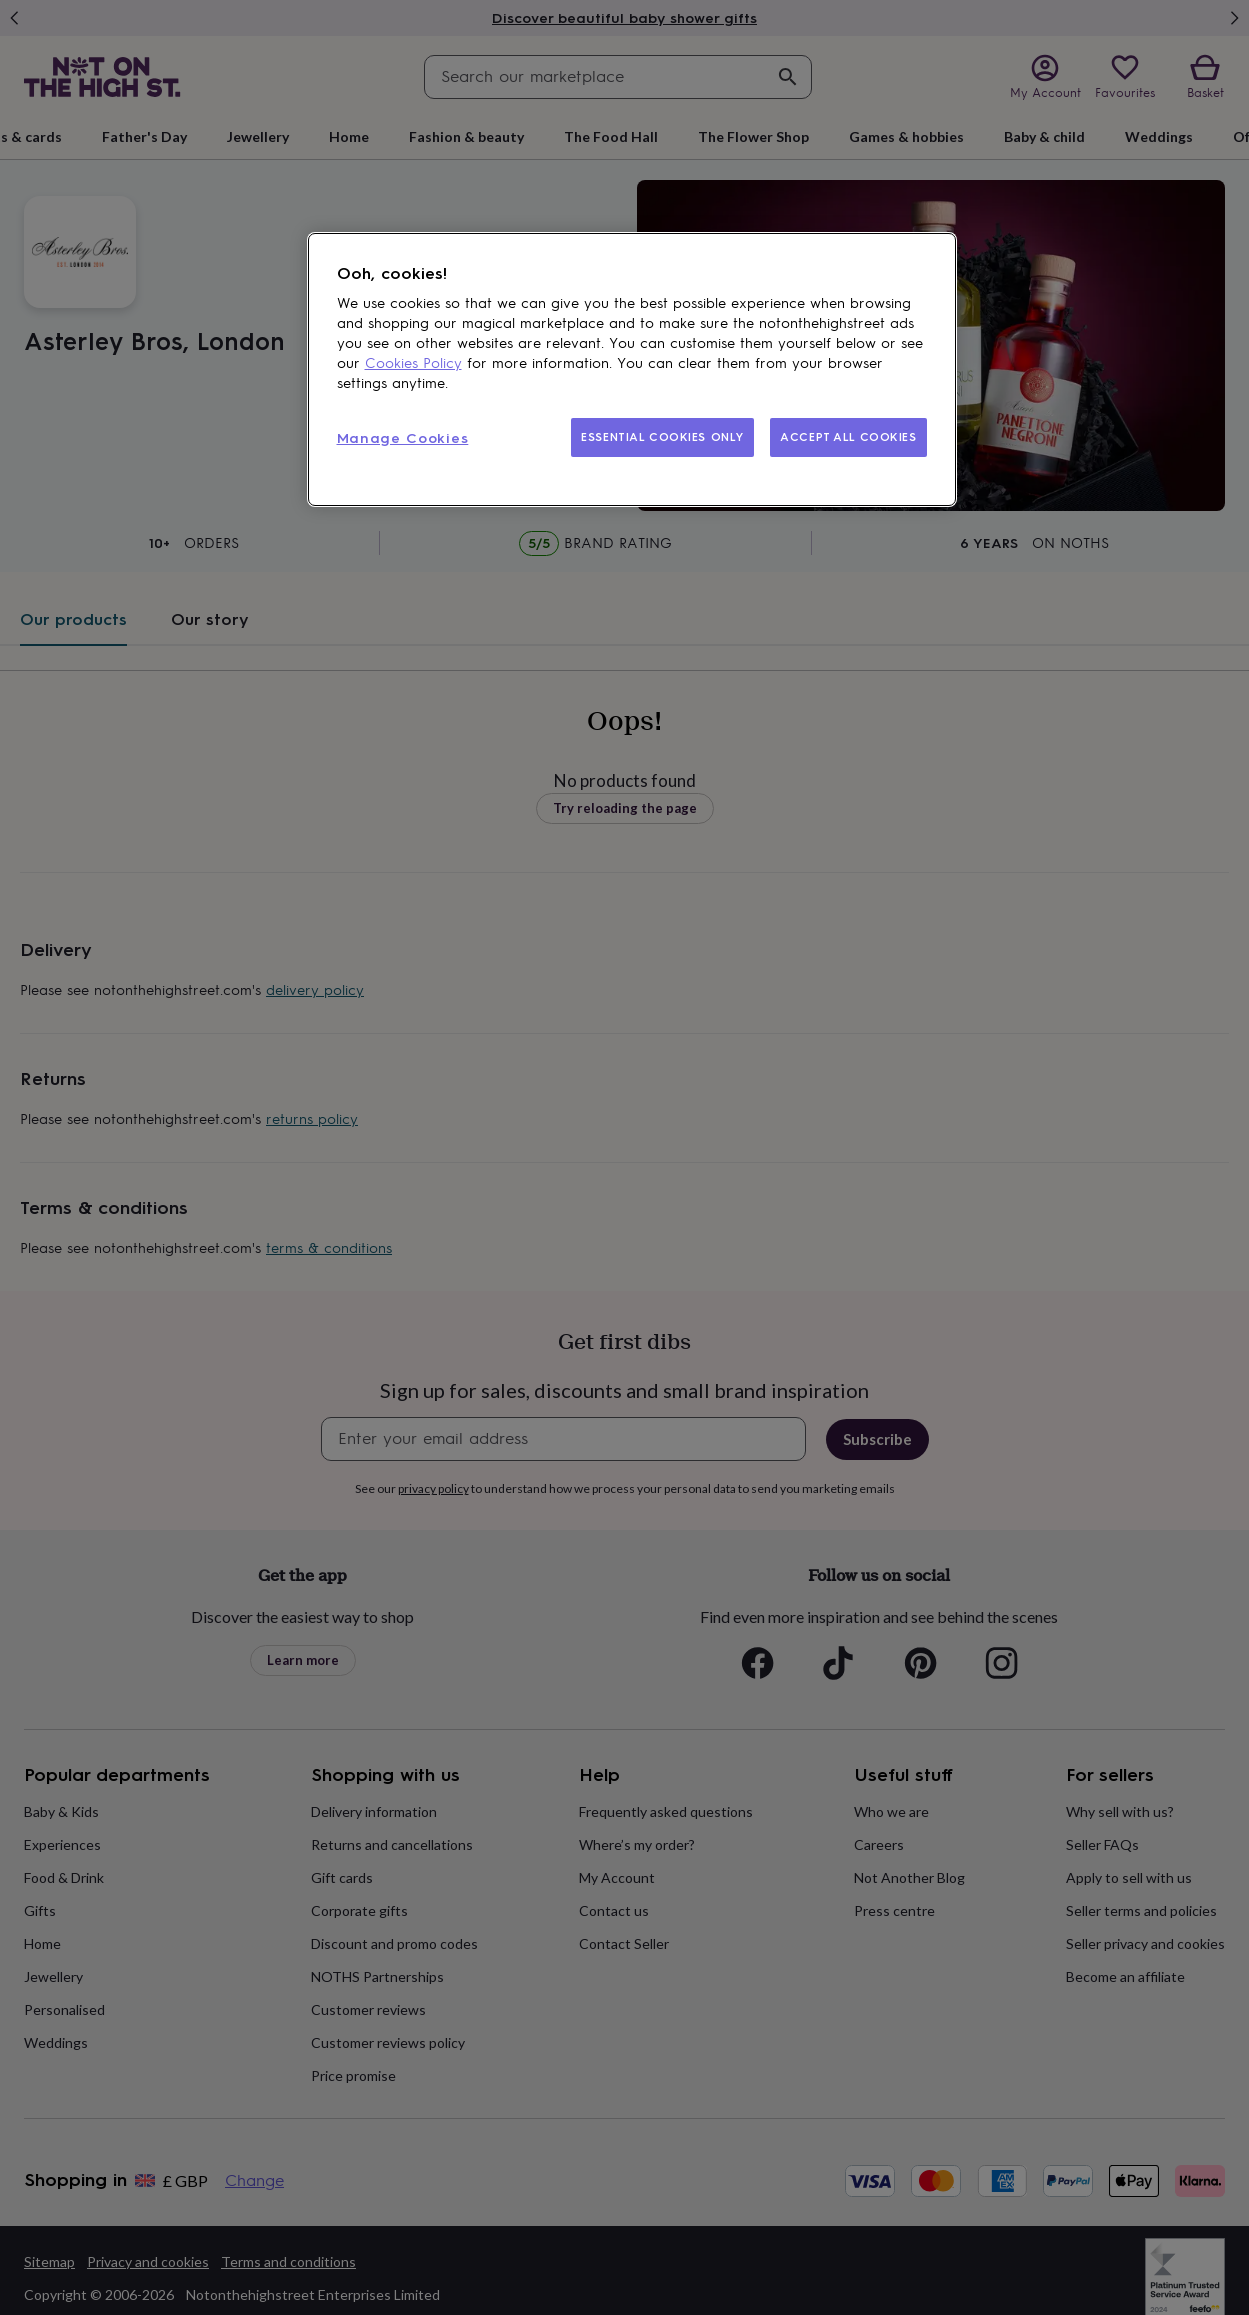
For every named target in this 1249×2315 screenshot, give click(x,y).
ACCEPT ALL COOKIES (848, 437)
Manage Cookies (403, 438)
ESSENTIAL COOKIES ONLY (662, 437)
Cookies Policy (413, 363)
